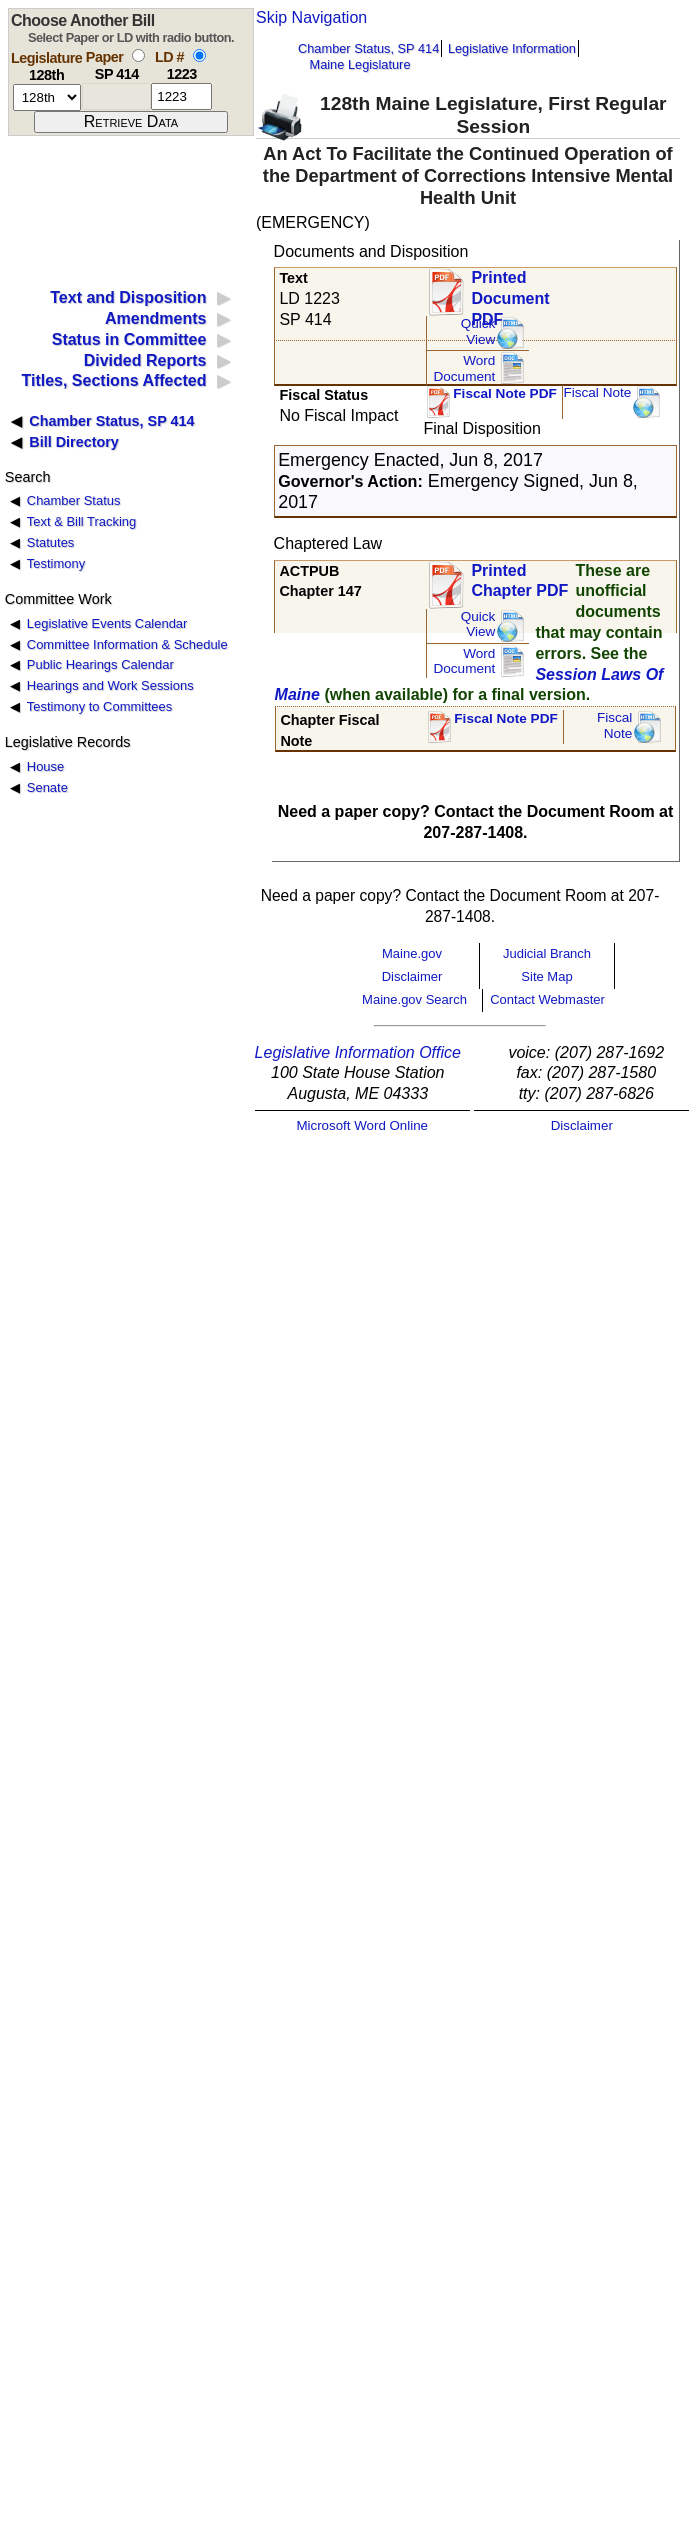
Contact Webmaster (547, 999)
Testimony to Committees (99, 706)
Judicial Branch (547, 953)
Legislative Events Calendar (107, 623)
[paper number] (116, 96)
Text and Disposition (128, 297)
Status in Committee (129, 339)
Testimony (56, 563)
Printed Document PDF (510, 292)
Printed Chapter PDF (519, 581)
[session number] (47, 97)
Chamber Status (74, 500)
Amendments (155, 318)
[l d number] (181, 96)
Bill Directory (74, 442)
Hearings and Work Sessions (110, 685)
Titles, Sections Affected (113, 380)
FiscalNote (615, 725)
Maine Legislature (359, 64)
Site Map (546, 976)
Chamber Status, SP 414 (368, 48)
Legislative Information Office (358, 1052)
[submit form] (131, 122)
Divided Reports (145, 360)
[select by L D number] (199, 55)
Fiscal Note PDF (505, 393)
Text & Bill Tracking (81, 521)
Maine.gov (412, 953)
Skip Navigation (311, 17)
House (45, 766)
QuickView (478, 331)
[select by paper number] (138, 55)
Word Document (464, 368)
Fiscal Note (597, 392)
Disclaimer (412, 976)
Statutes (51, 542)
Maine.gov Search (414, 999)
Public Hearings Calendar (100, 664)
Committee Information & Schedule (127, 644)
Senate (47, 787)
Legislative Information (512, 48)
